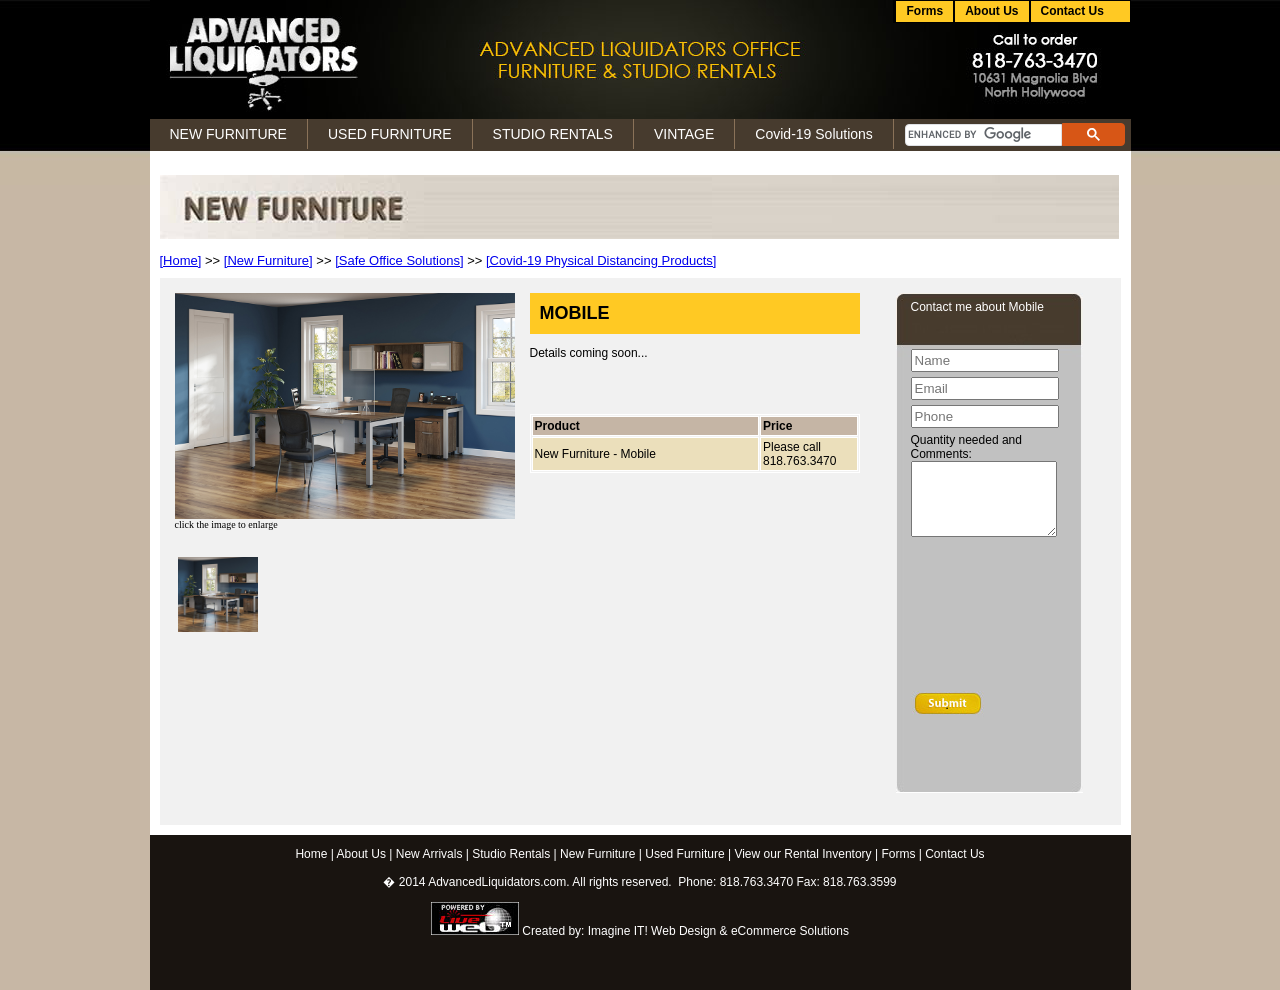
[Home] (181, 260)
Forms (924, 11)
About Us (991, 11)
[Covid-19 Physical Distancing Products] (601, 260)
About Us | (365, 854)
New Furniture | (601, 854)
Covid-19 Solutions (814, 134)
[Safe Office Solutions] (399, 260)
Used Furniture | (688, 854)
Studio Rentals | (514, 854)
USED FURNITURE (390, 134)
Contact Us (954, 854)
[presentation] (993, 619)
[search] (981, 135)
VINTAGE (684, 134)
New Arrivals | (432, 854)
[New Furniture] (268, 260)
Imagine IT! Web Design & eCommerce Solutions (718, 931)
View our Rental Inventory (802, 854)
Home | (314, 854)
